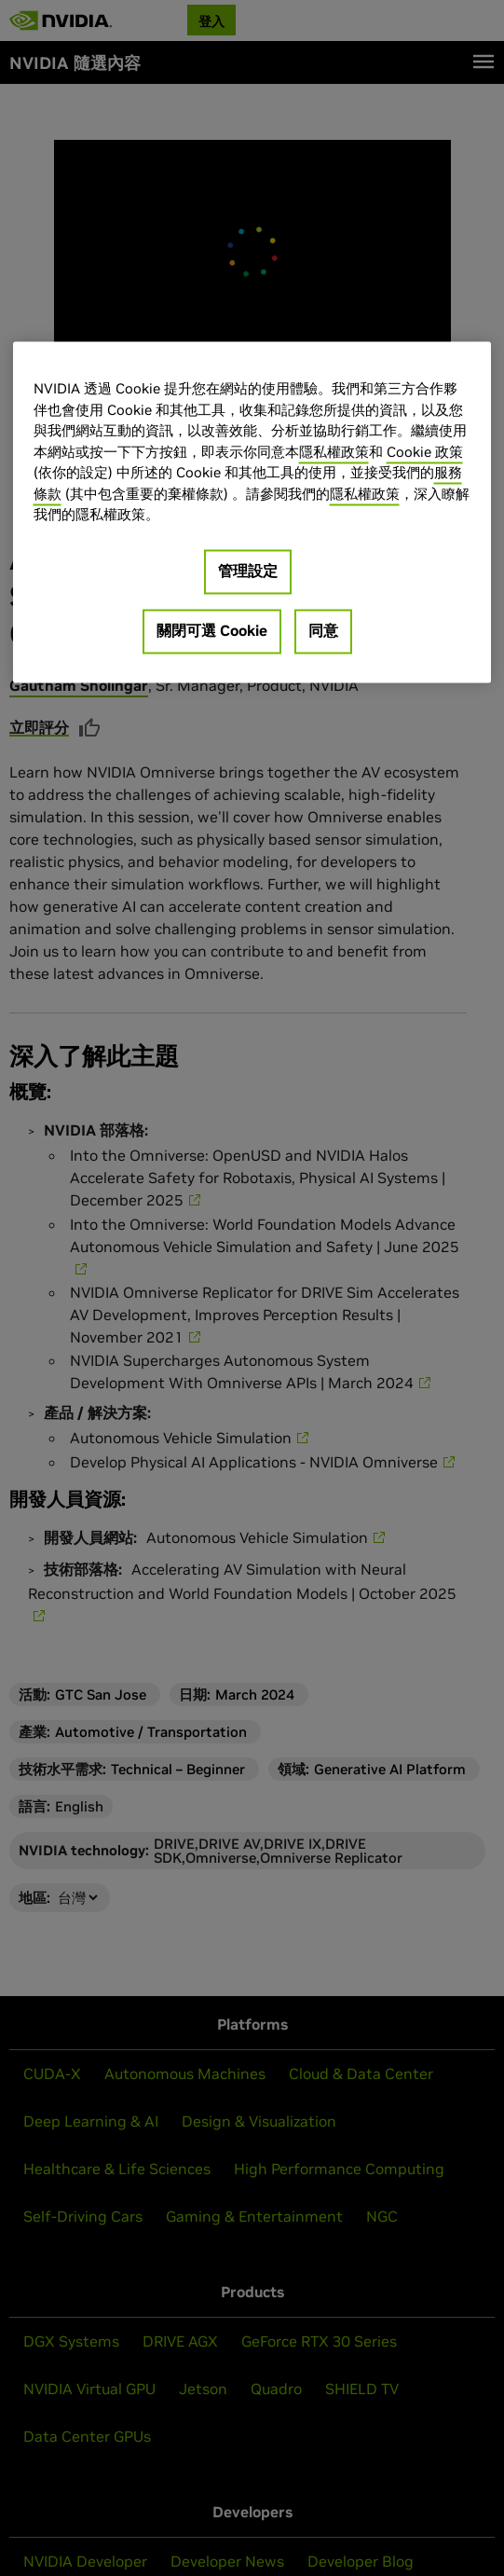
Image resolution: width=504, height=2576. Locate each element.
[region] (252, 512)
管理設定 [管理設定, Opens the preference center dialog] (248, 570)
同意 (323, 630)
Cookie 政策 (425, 452)
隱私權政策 (334, 452)
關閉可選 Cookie (212, 630)
